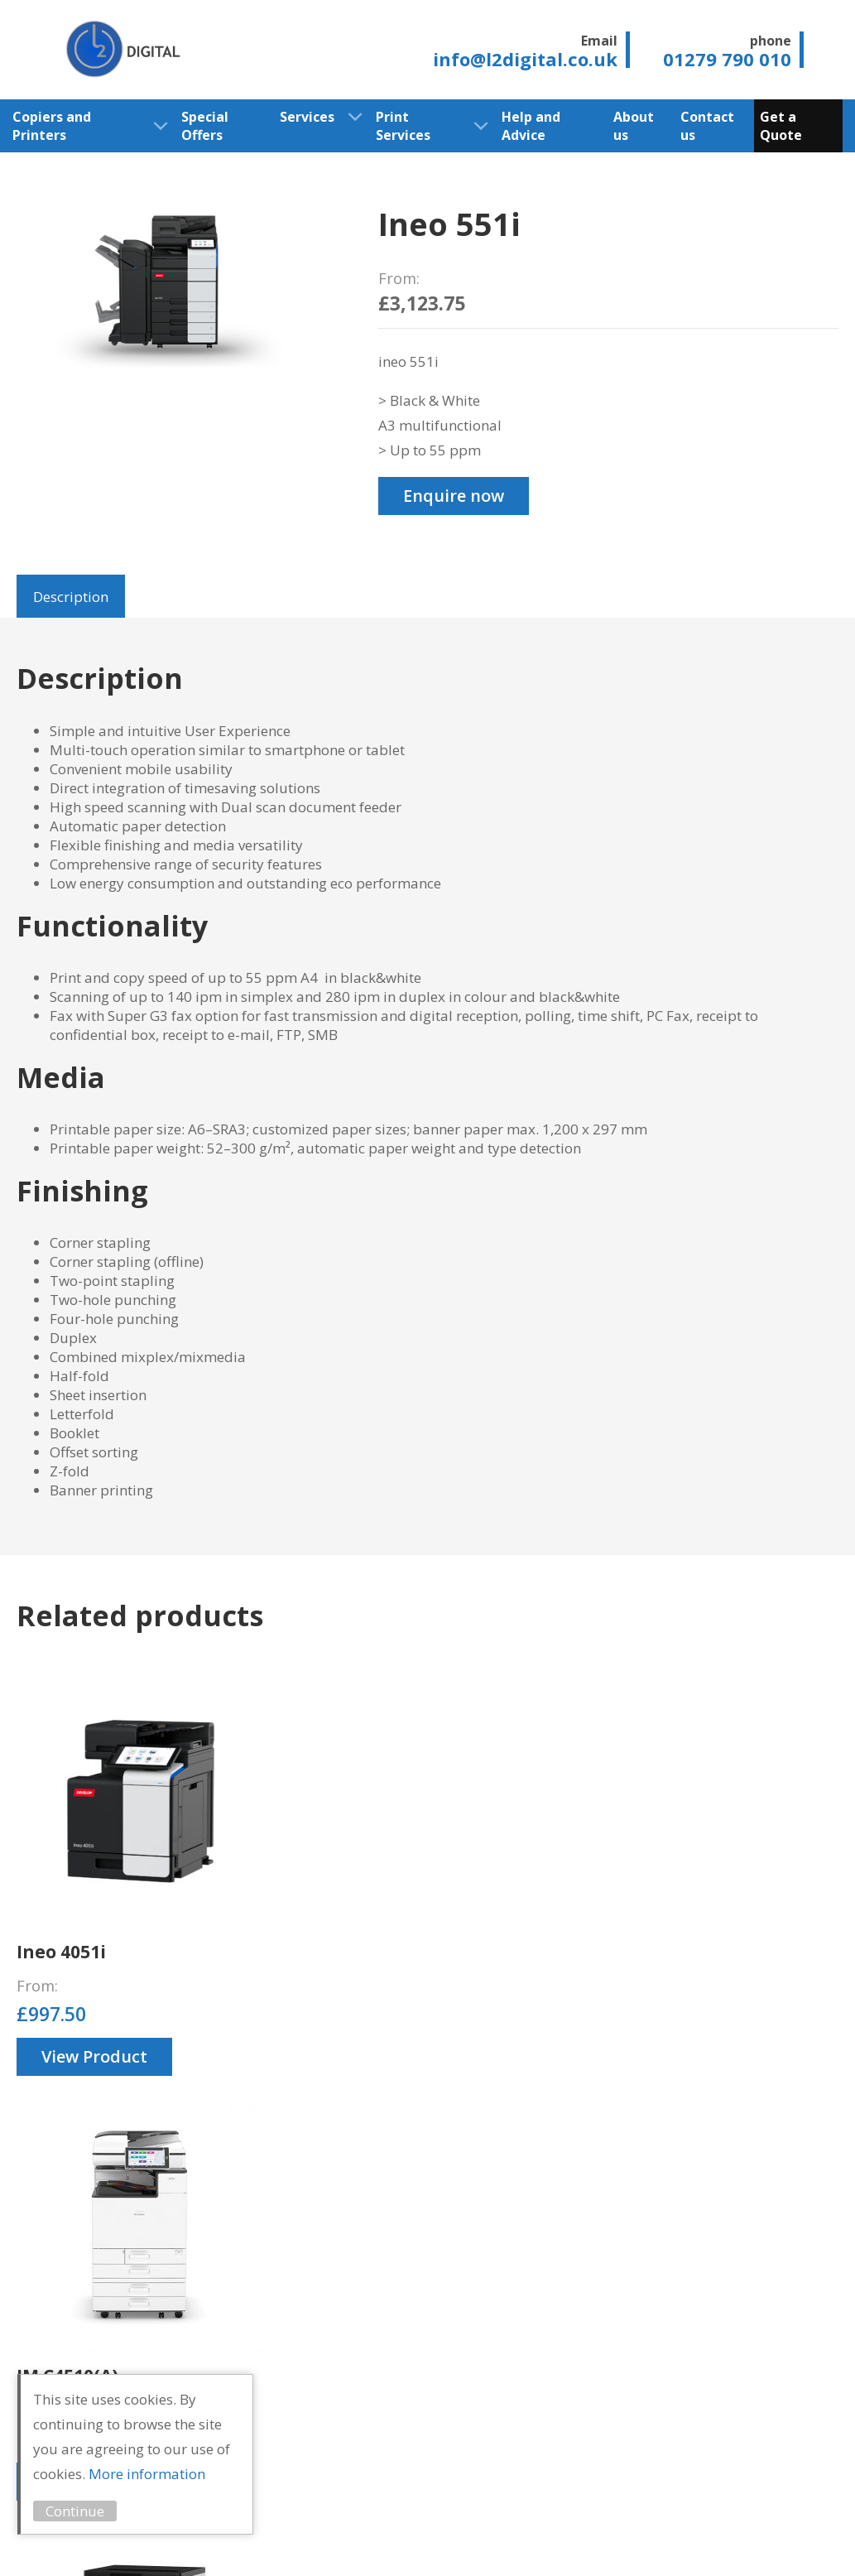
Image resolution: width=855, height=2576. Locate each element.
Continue (99, 2511)
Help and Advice (531, 126)
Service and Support (539, 2322)
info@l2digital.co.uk (772, 2338)
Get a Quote (781, 126)
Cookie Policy (292, 2540)
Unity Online (797, 2540)
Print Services (403, 126)
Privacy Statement (168, 2540)
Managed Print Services (550, 2398)
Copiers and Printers (51, 126)
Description (70, 596)
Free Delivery (544, 2369)
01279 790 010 (778, 2281)
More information (171, 2473)
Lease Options (548, 2350)
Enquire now (453, 495)
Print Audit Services (537, 2436)
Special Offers (204, 126)
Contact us (707, 126)
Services (307, 117)
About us (633, 126)
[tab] (71, 596)
